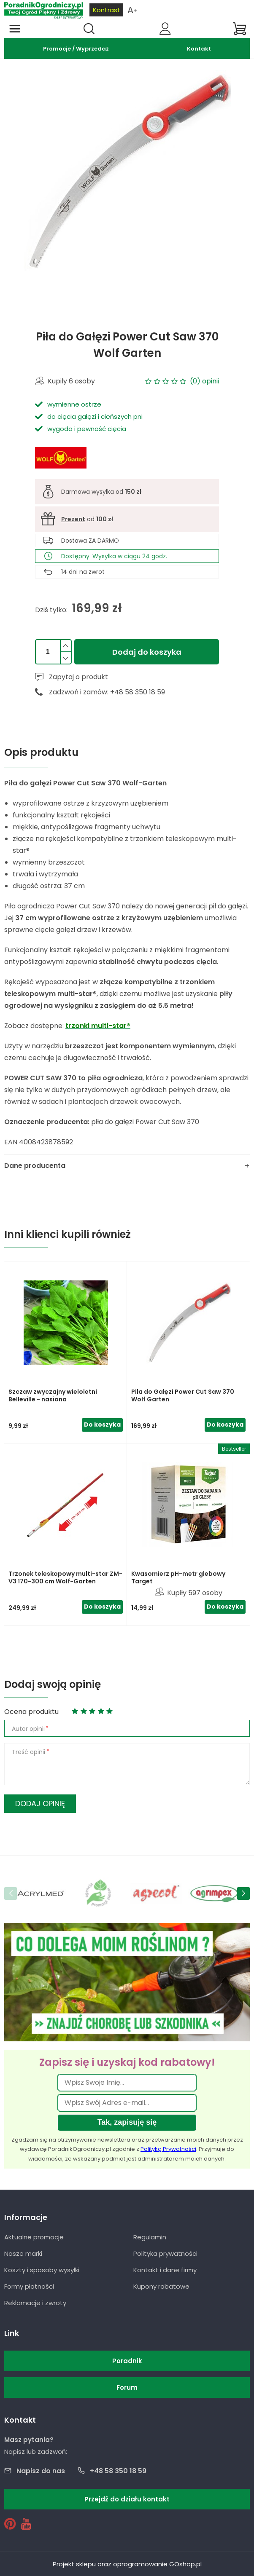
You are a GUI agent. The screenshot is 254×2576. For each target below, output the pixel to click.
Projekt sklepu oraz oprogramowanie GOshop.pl (127, 2564)
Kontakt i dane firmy (165, 2269)
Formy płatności (29, 2286)
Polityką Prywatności (168, 2149)
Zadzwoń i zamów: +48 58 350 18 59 (107, 692)
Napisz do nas (40, 2471)
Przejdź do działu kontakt (127, 2499)
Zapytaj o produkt (78, 677)
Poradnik (127, 2360)
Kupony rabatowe (161, 2286)
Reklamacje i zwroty (35, 2302)
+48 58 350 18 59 (118, 2471)
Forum (127, 2387)
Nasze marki (23, 2253)
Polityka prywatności (165, 2253)
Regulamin (149, 2237)
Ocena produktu (31, 1711)
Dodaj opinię (40, 1803)
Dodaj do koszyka (146, 652)
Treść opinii (28, 1752)
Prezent (73, 519)
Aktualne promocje (34, 2237)
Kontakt (199, 49)
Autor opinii (28, 1728)
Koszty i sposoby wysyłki (41, 2269)
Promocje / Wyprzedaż (76, 49)
